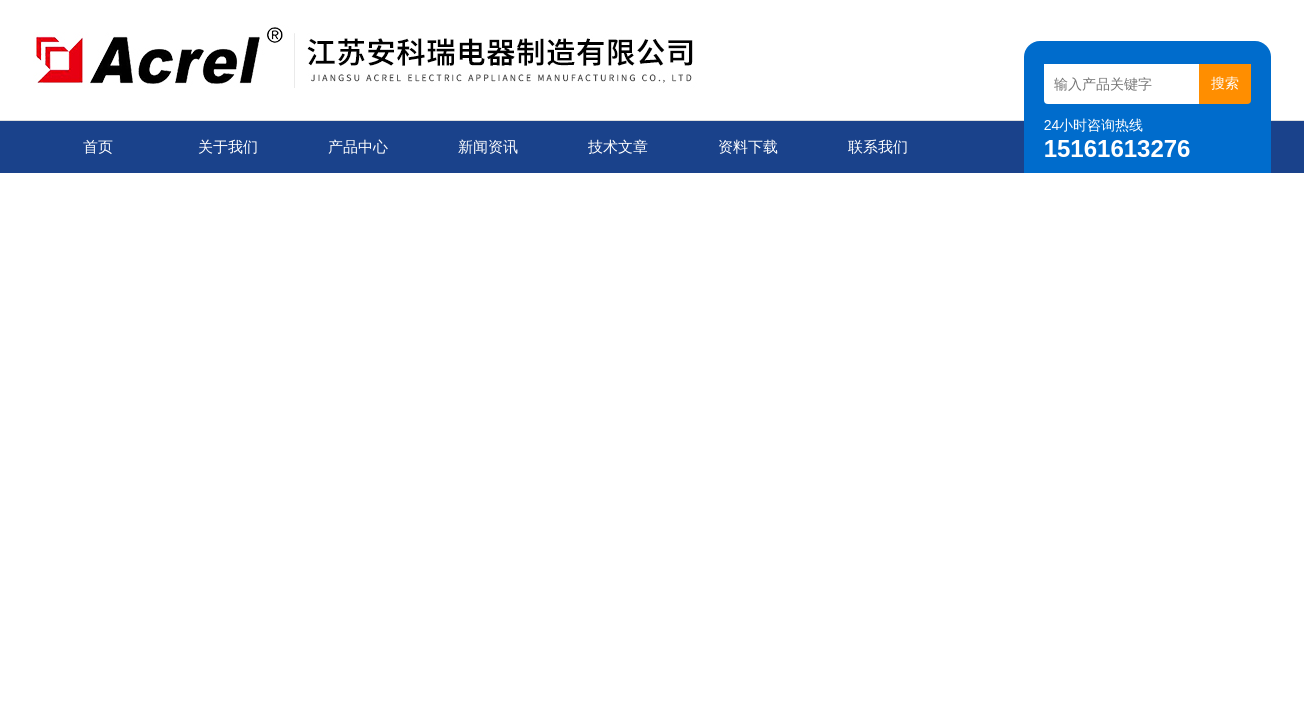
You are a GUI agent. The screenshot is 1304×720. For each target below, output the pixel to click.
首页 (98, 146)
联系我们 (878, 146)
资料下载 (748, 146)
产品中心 (358, 146)
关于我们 (228, 146)
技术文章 (618, 146)
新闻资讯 (488, 146)
